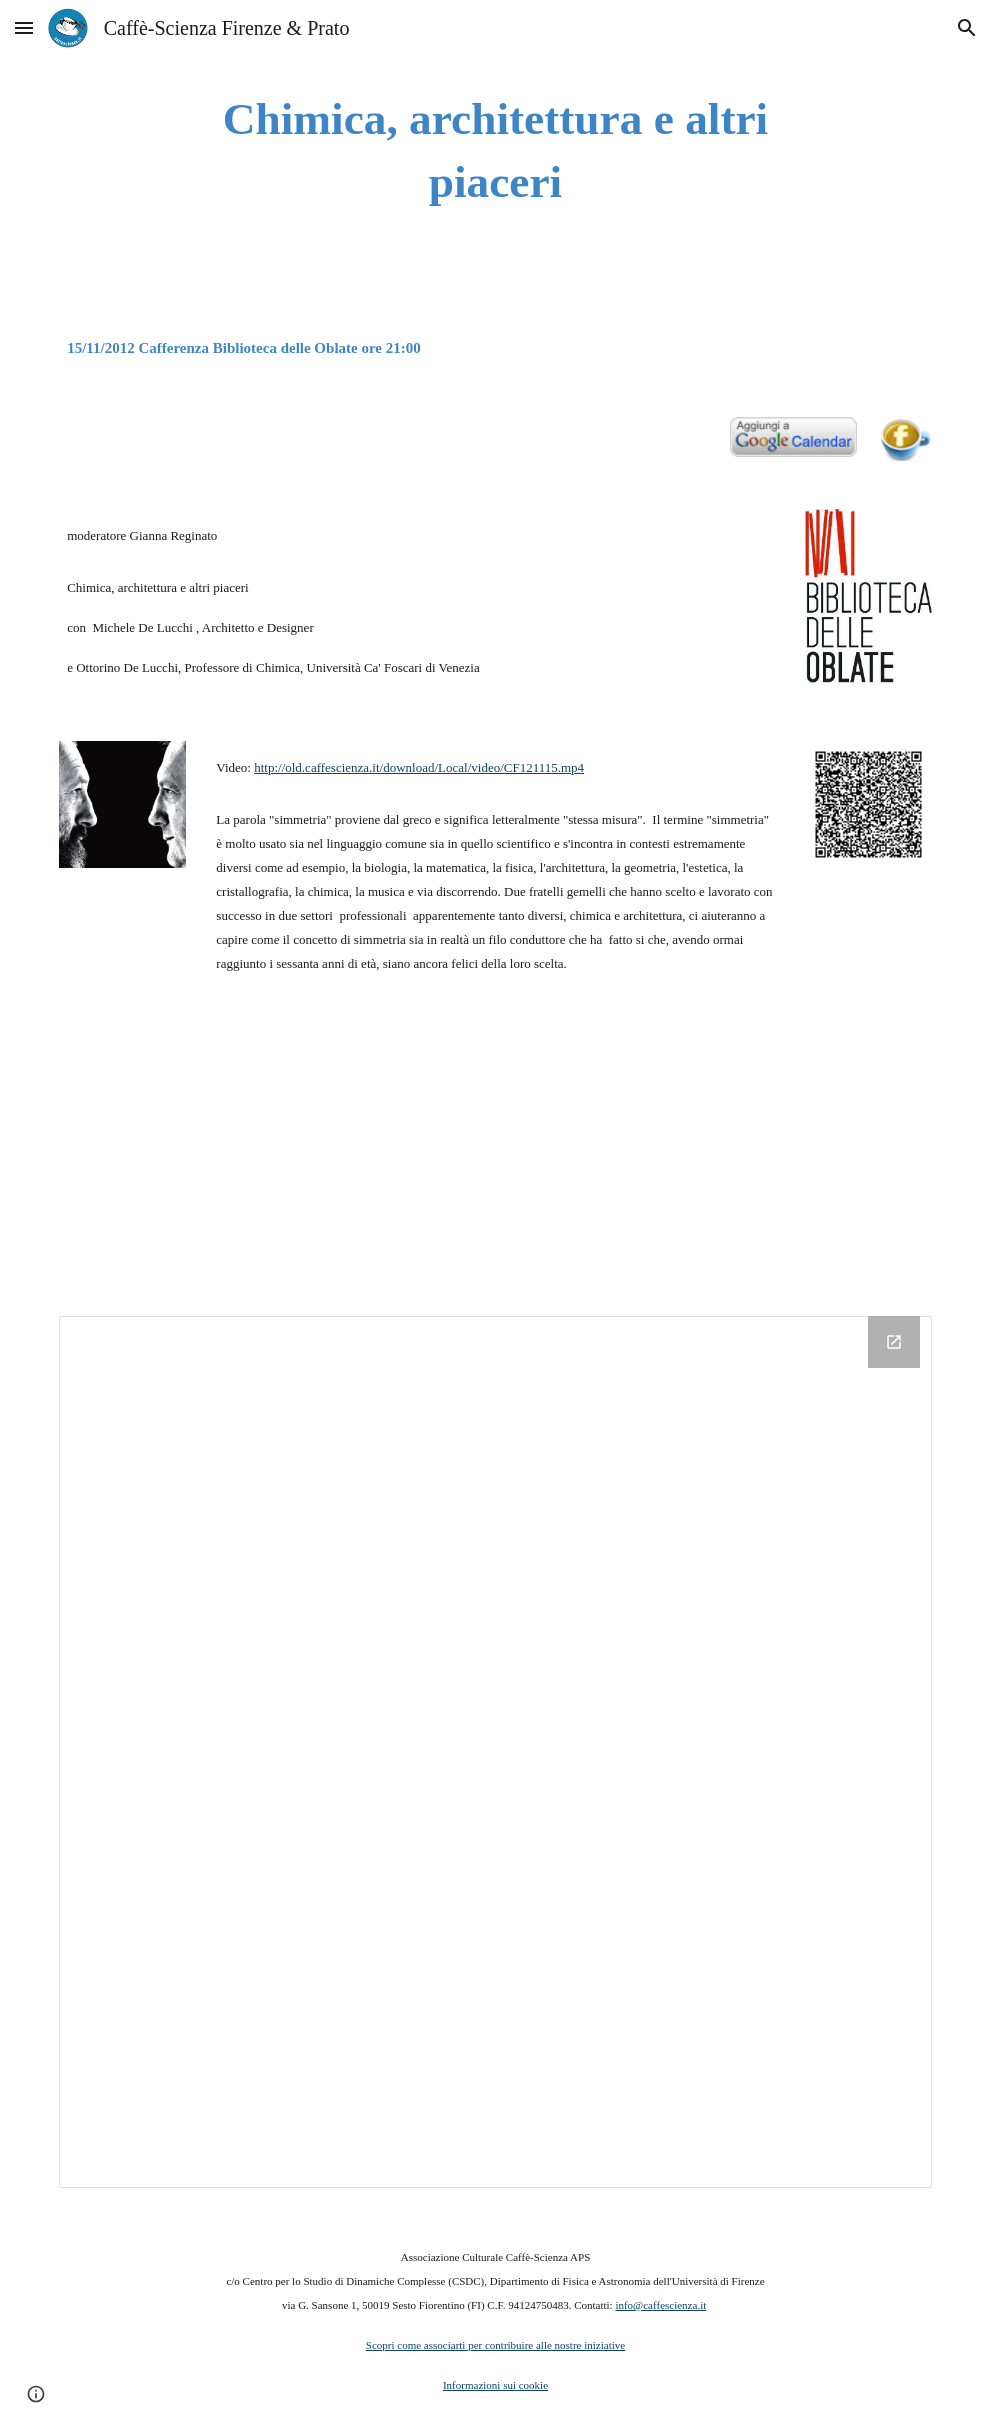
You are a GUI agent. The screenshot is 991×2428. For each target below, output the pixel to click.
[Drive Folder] (495, 1752)
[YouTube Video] (197, 1152)
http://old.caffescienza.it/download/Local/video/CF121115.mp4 (419, 767)
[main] (495, 150)
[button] (24, 27)
